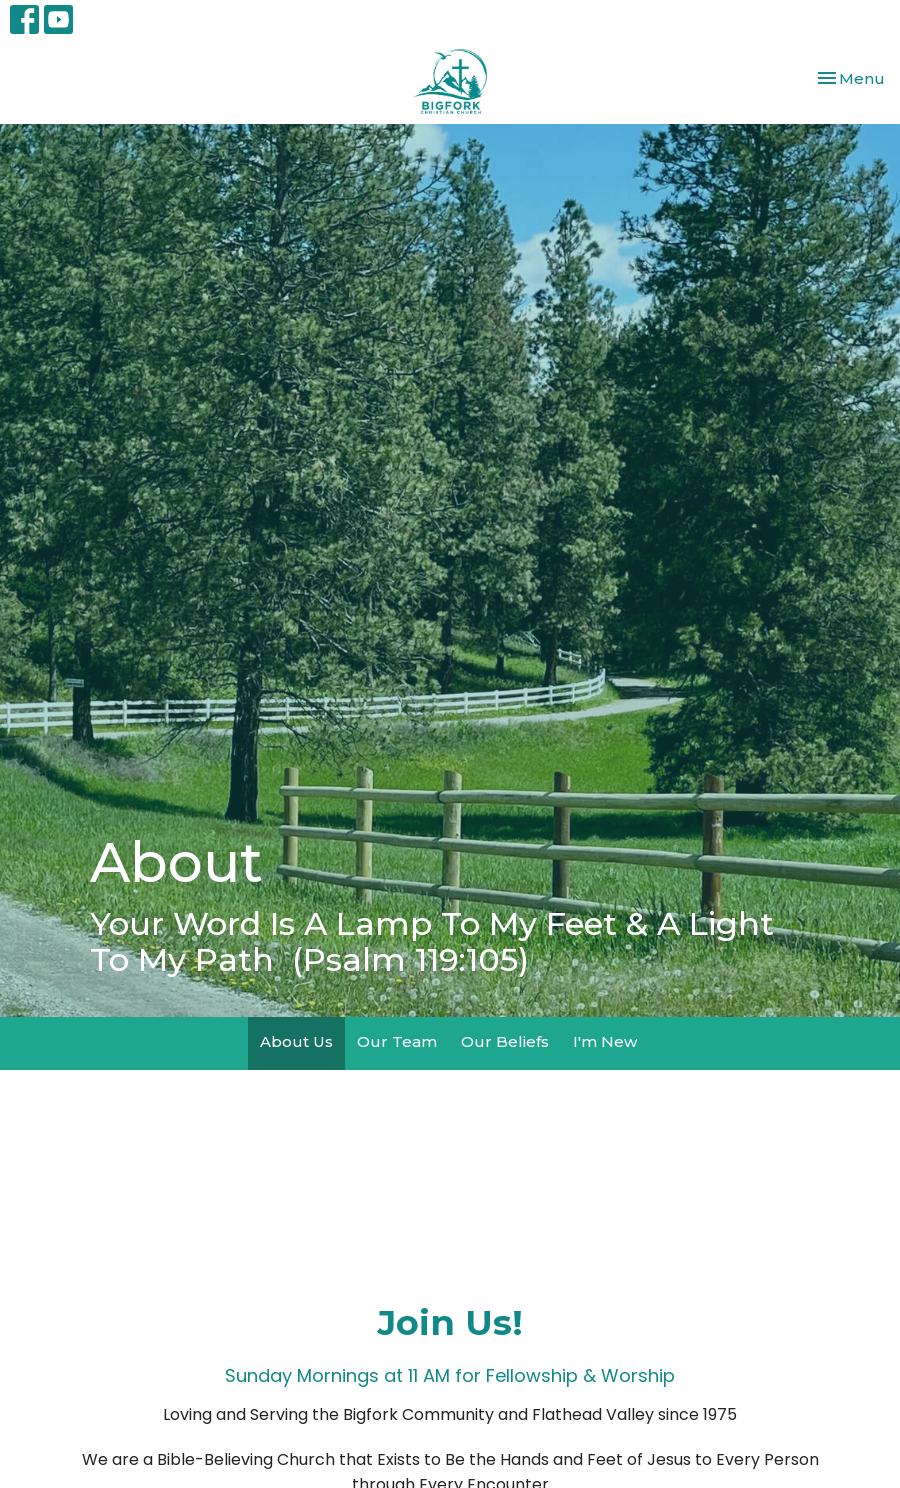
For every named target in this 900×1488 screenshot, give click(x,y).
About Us (296, 1041)
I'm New (605, 1041)
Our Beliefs (505, 1041)
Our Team (397, 1041)
